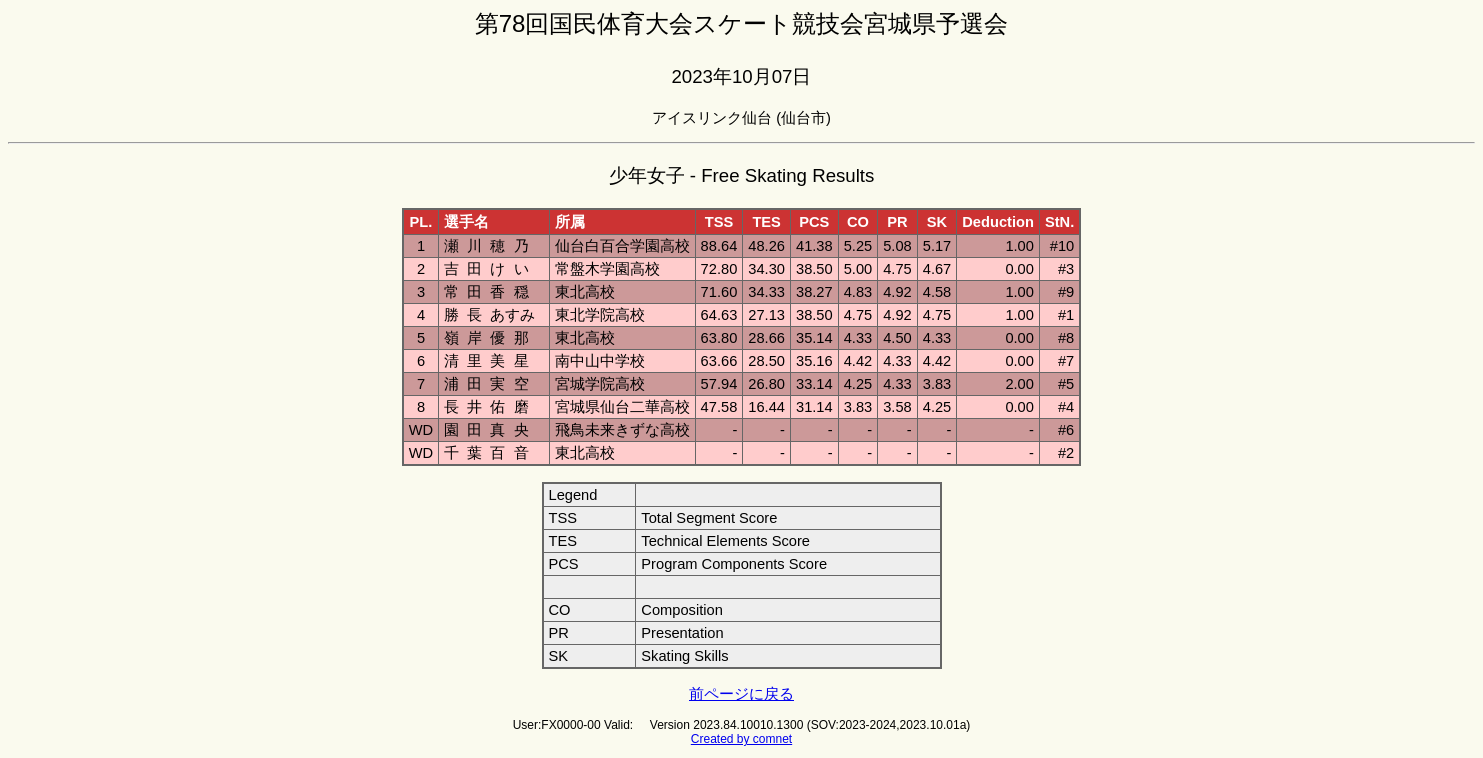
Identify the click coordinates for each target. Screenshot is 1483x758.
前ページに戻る (741, 694)
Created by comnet (741, 739)
